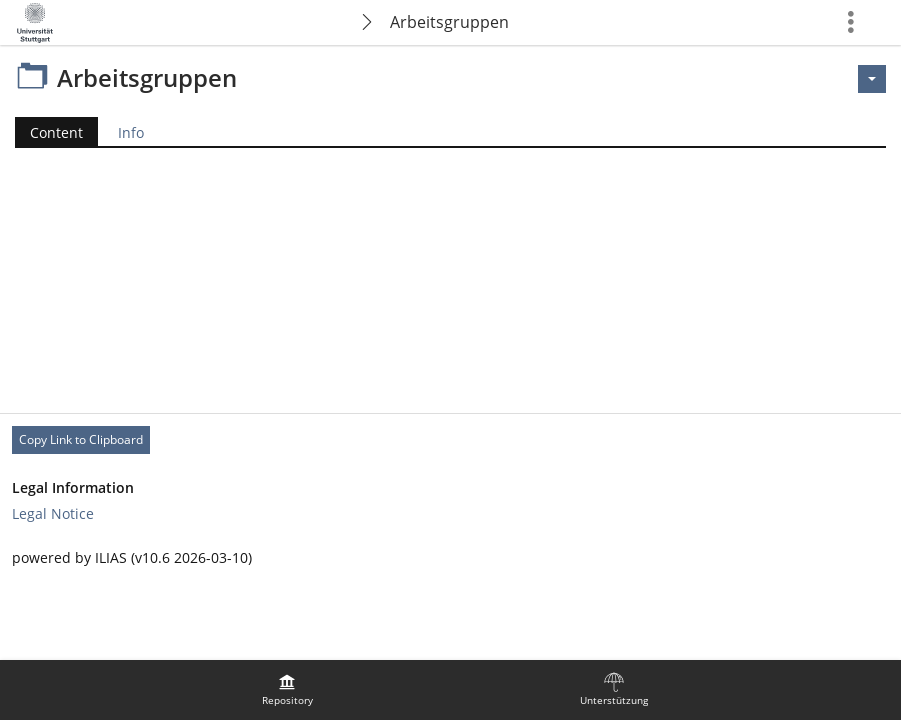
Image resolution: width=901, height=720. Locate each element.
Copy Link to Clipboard (81, 439)
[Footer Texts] (450, 558)
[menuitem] (287, 690)
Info (131, 132)
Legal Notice (53, 513)
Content (49, 132)
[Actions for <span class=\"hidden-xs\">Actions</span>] (872, 79)
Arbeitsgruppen (449, 22)
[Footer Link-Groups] (450, 501)
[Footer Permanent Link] (450, 440)
